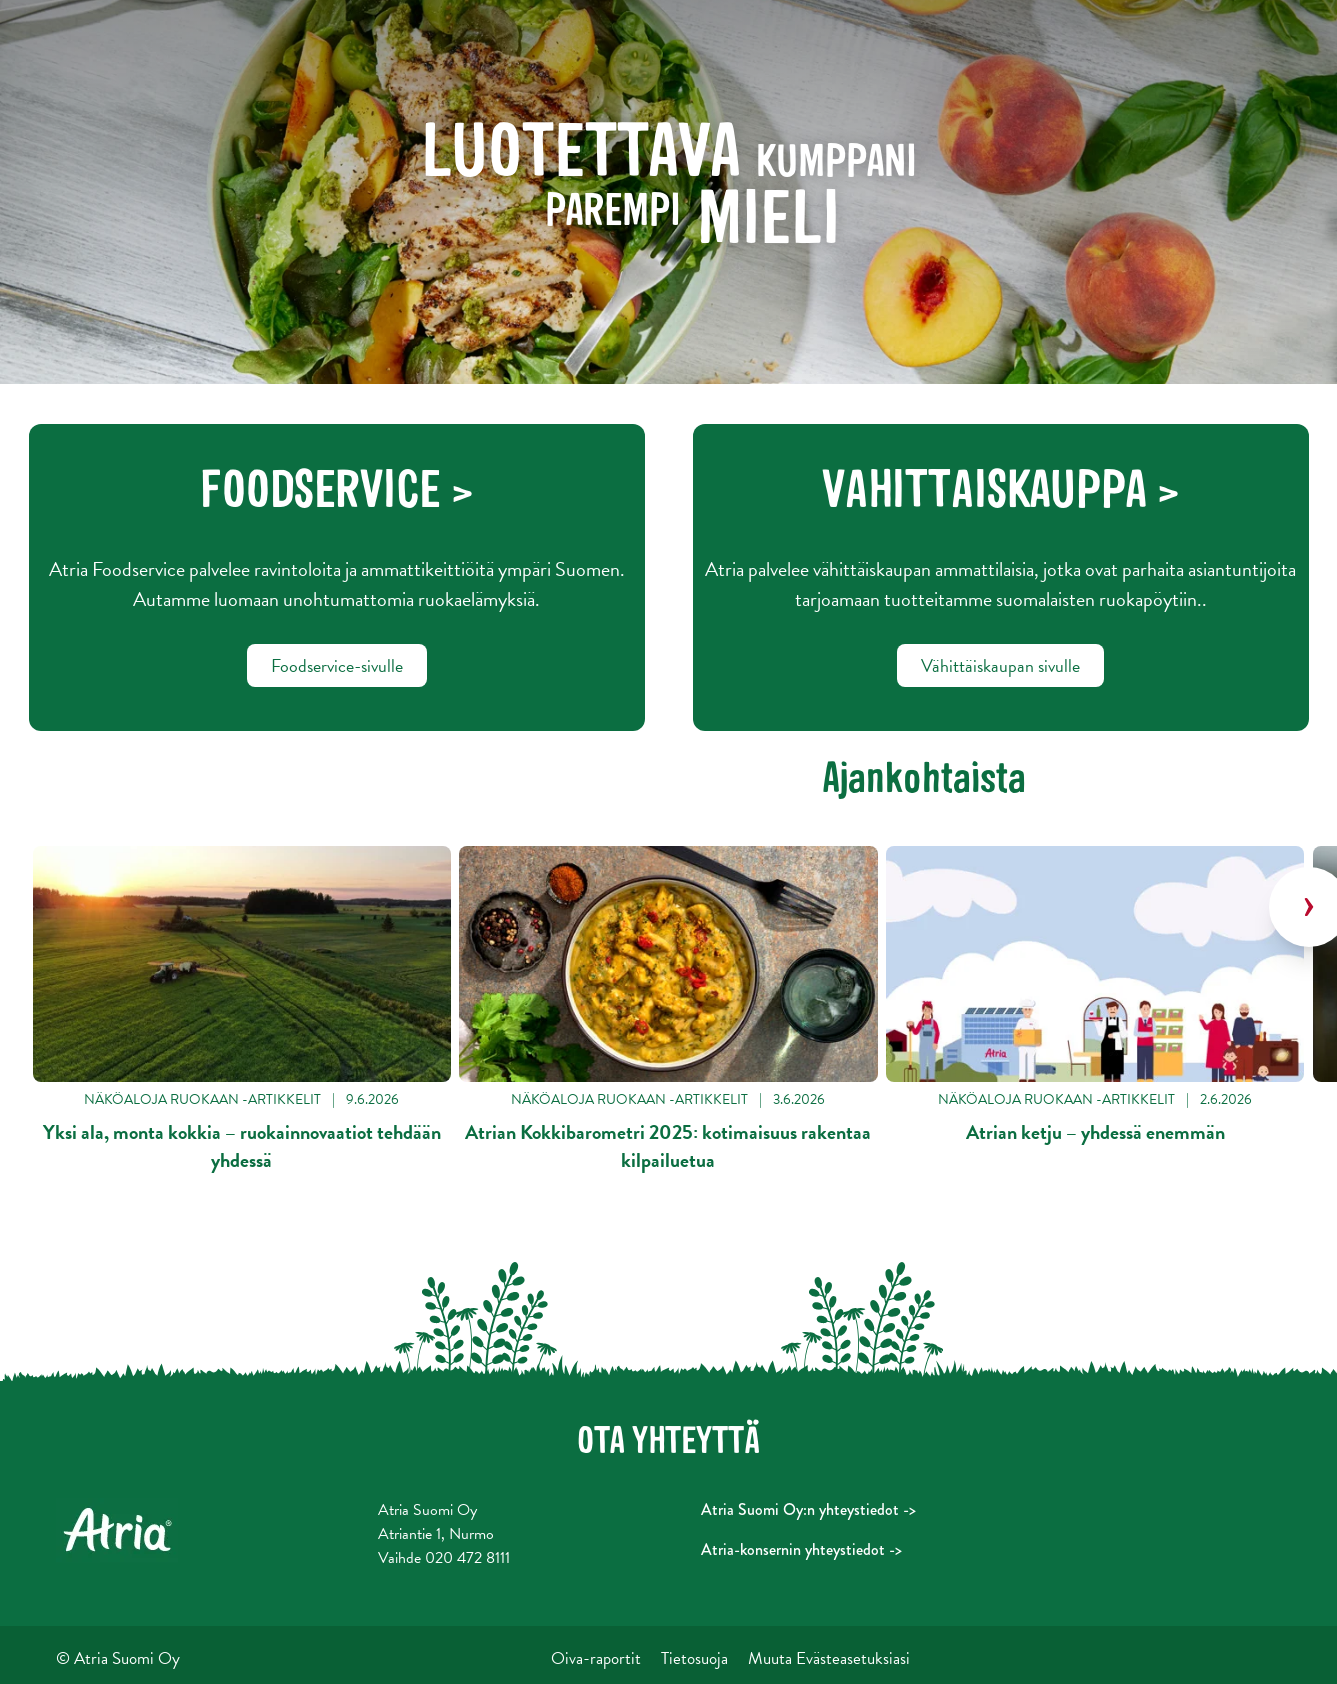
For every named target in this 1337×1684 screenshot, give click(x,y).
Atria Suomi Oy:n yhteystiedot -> (808, 1509)
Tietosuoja (694, 1658)
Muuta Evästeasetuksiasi (829, 1658)
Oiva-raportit (596, 1658)
